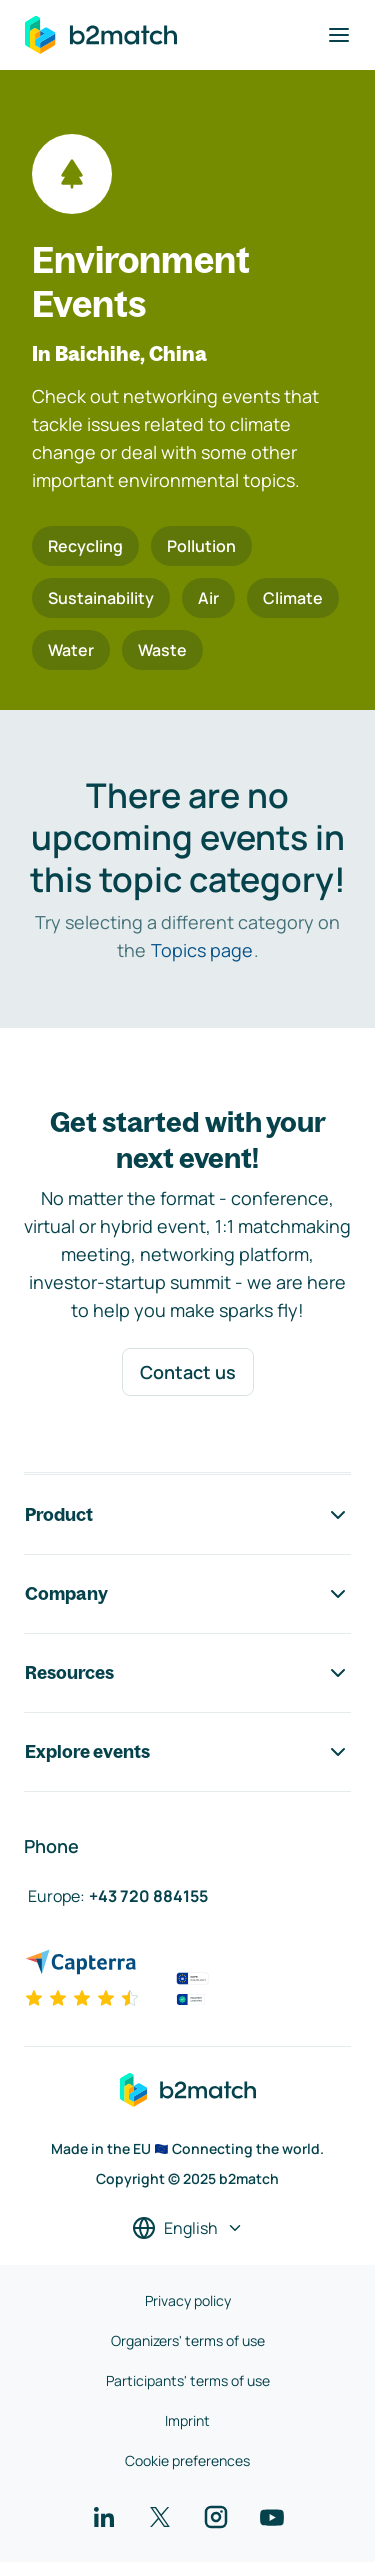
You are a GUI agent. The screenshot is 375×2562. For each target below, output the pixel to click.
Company (187, 1594)
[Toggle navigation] (339, 35)
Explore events (187, 1752)
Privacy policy (188, 2300)
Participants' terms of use (188, 2380)
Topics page (202, 950)
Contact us (188, 1372)
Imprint (187, 2420)
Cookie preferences (187, 2460)
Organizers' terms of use (188, 2340)
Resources (187, 1673)
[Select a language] (188, 2228)
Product (187, 1515)
